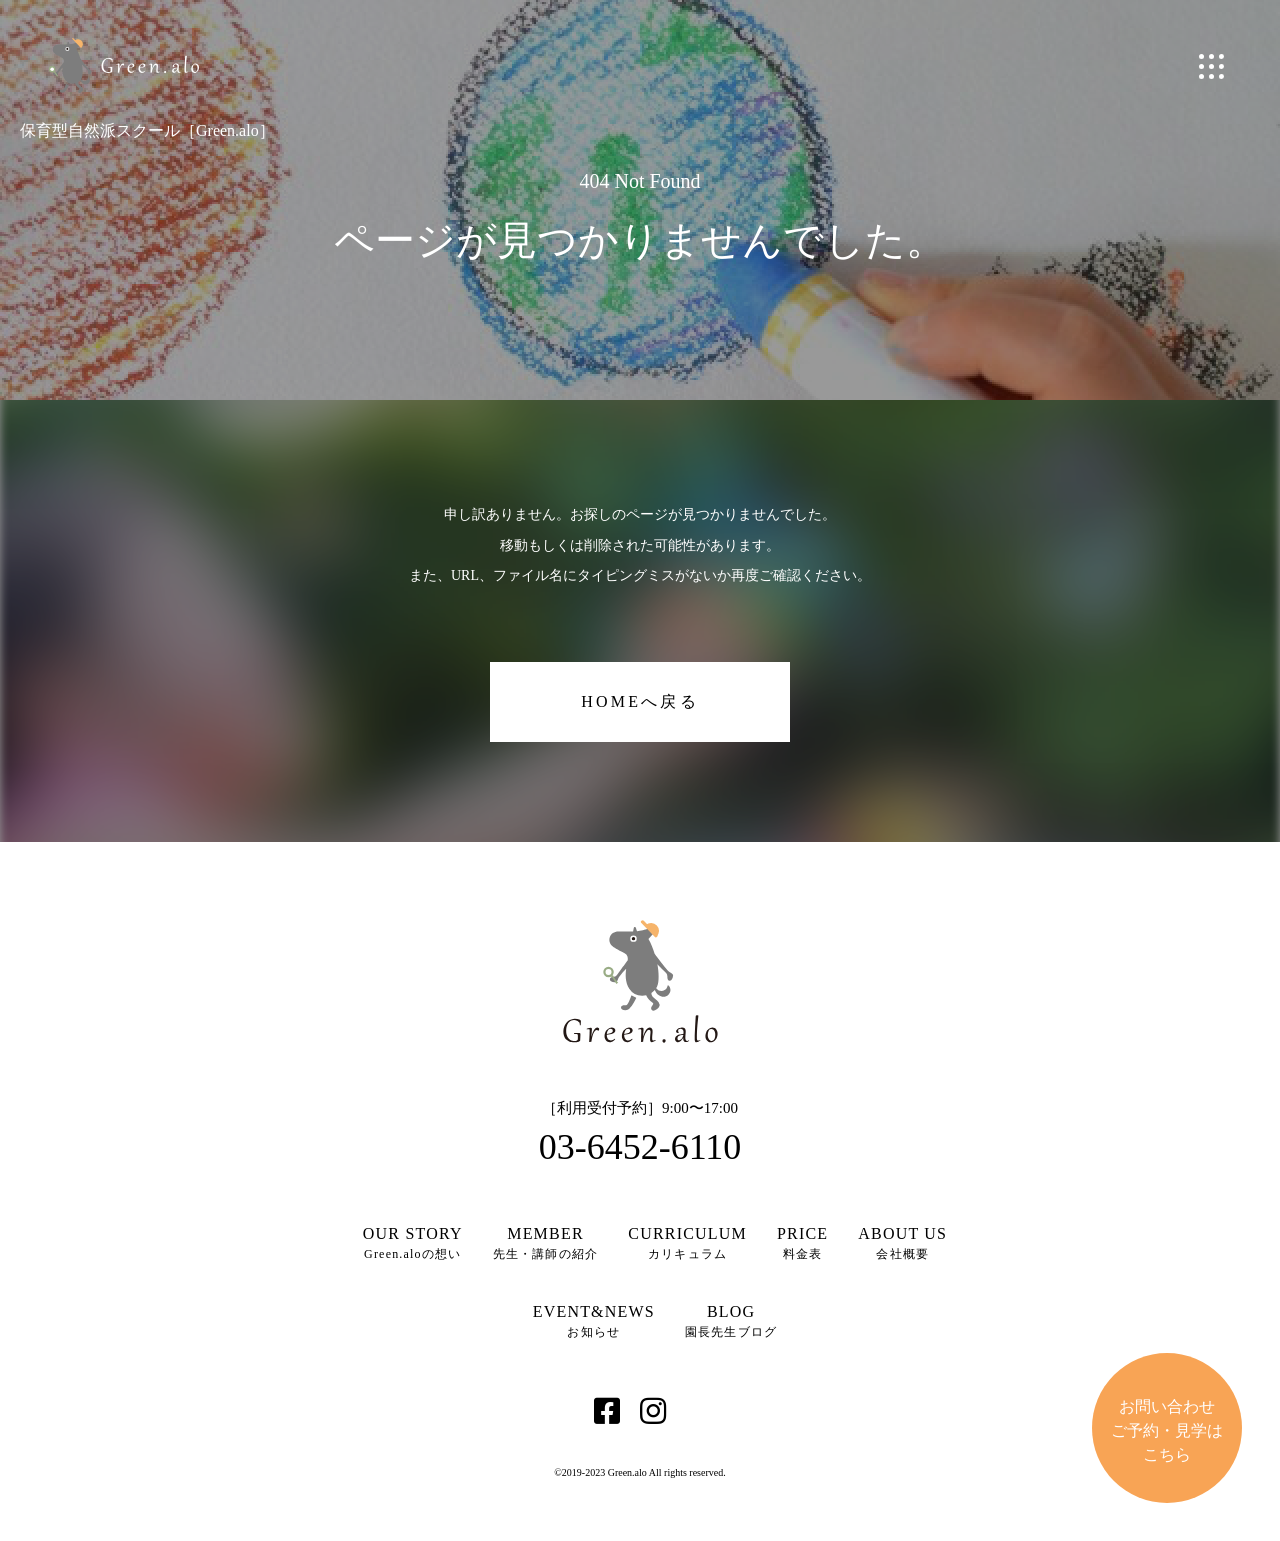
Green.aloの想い (413, 1243)
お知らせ (594, 1321)
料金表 (802, 1243)
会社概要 (902, 1243)
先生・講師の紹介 (546, 1243)
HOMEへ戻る (640, 701)
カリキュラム (687, 1243)
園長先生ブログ (731, 1321)
